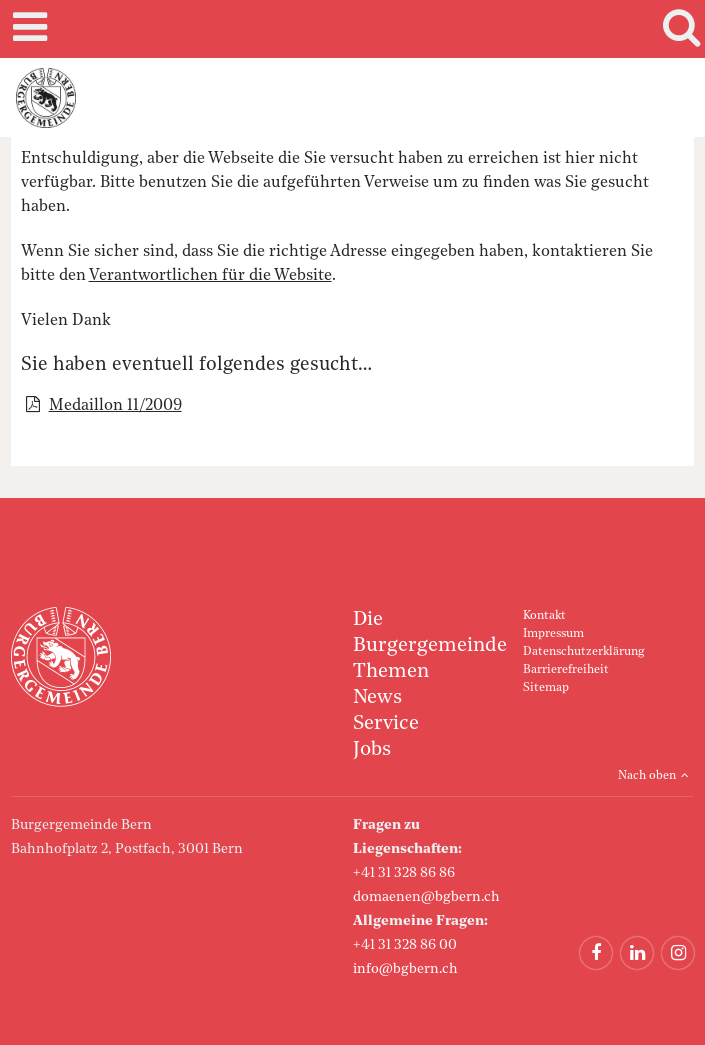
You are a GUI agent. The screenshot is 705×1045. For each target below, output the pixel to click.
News (377, 698)
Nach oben (647, 776)
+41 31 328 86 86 (404, 873)
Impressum (553, 634)
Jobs (372, 750)
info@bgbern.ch (405, 969)
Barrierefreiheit (566, 670)
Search (678, 29)
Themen (391, 672)
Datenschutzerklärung (583, 652)
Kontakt (544, 616)
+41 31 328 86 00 (405, 945)
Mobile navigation (27, 29)
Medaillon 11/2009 (115, 406)
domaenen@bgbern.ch (426, 897)
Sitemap (546, 688)
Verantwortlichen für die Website (210, 276)
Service (386, 724)
